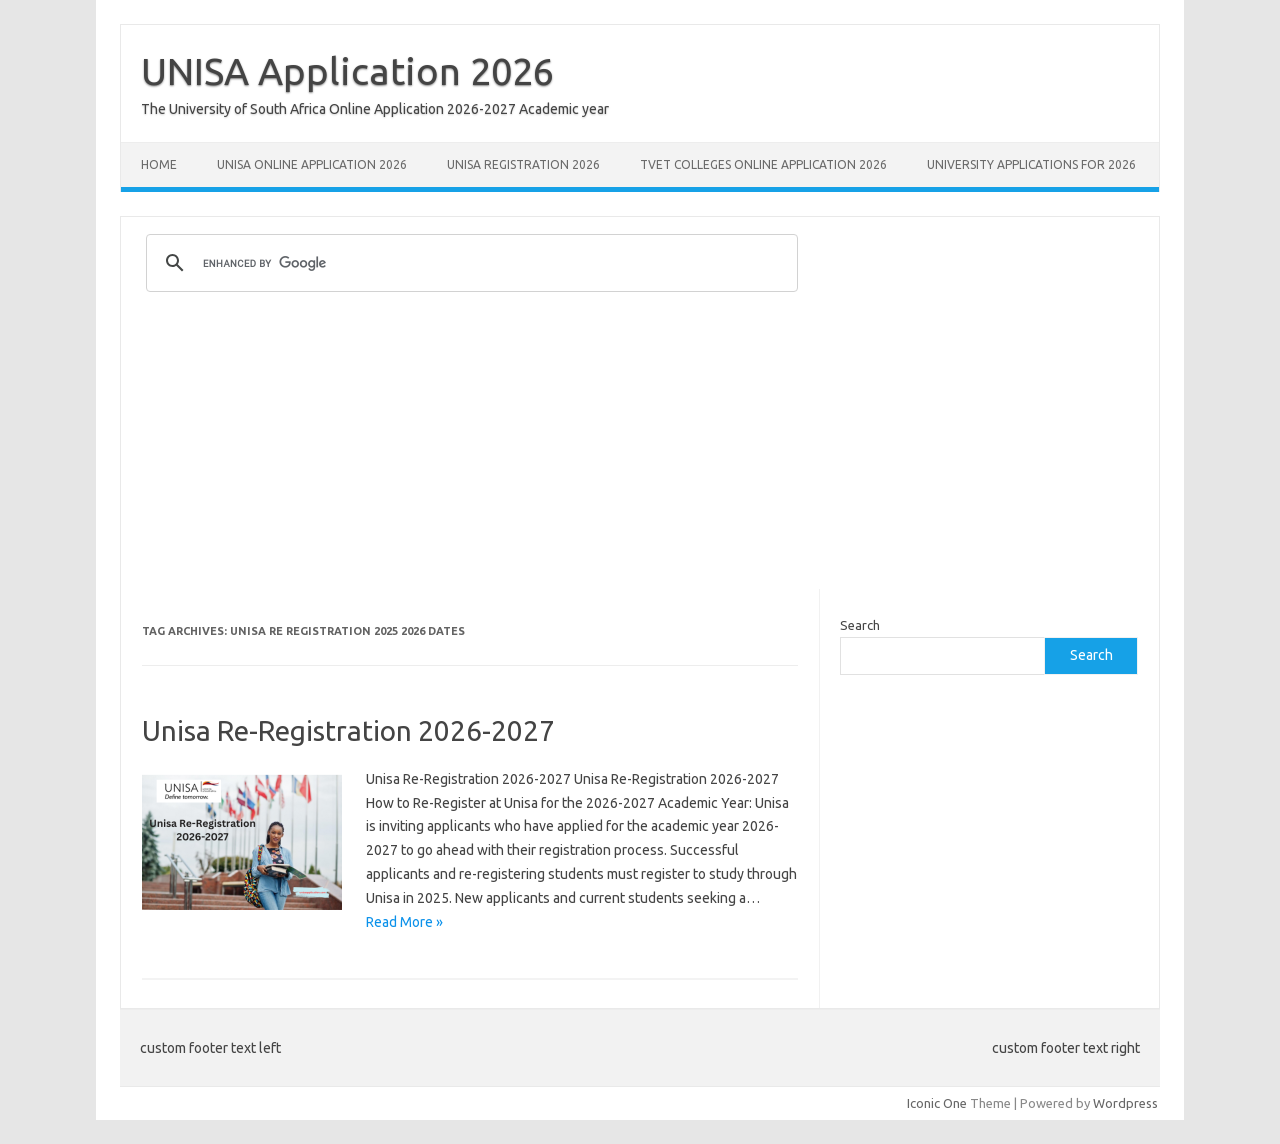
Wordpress (1125, 1103)
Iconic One (937, 1103)
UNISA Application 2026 (347, 71)
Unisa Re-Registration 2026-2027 (348, 730)
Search (860, 625)
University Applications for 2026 (1031, 164)
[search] (469, 263)
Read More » (404, 922)
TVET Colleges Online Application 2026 (763, 164)
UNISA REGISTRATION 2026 (523, 164)
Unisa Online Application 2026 (312, 164)
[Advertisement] (640, 449)
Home (159, 164)
